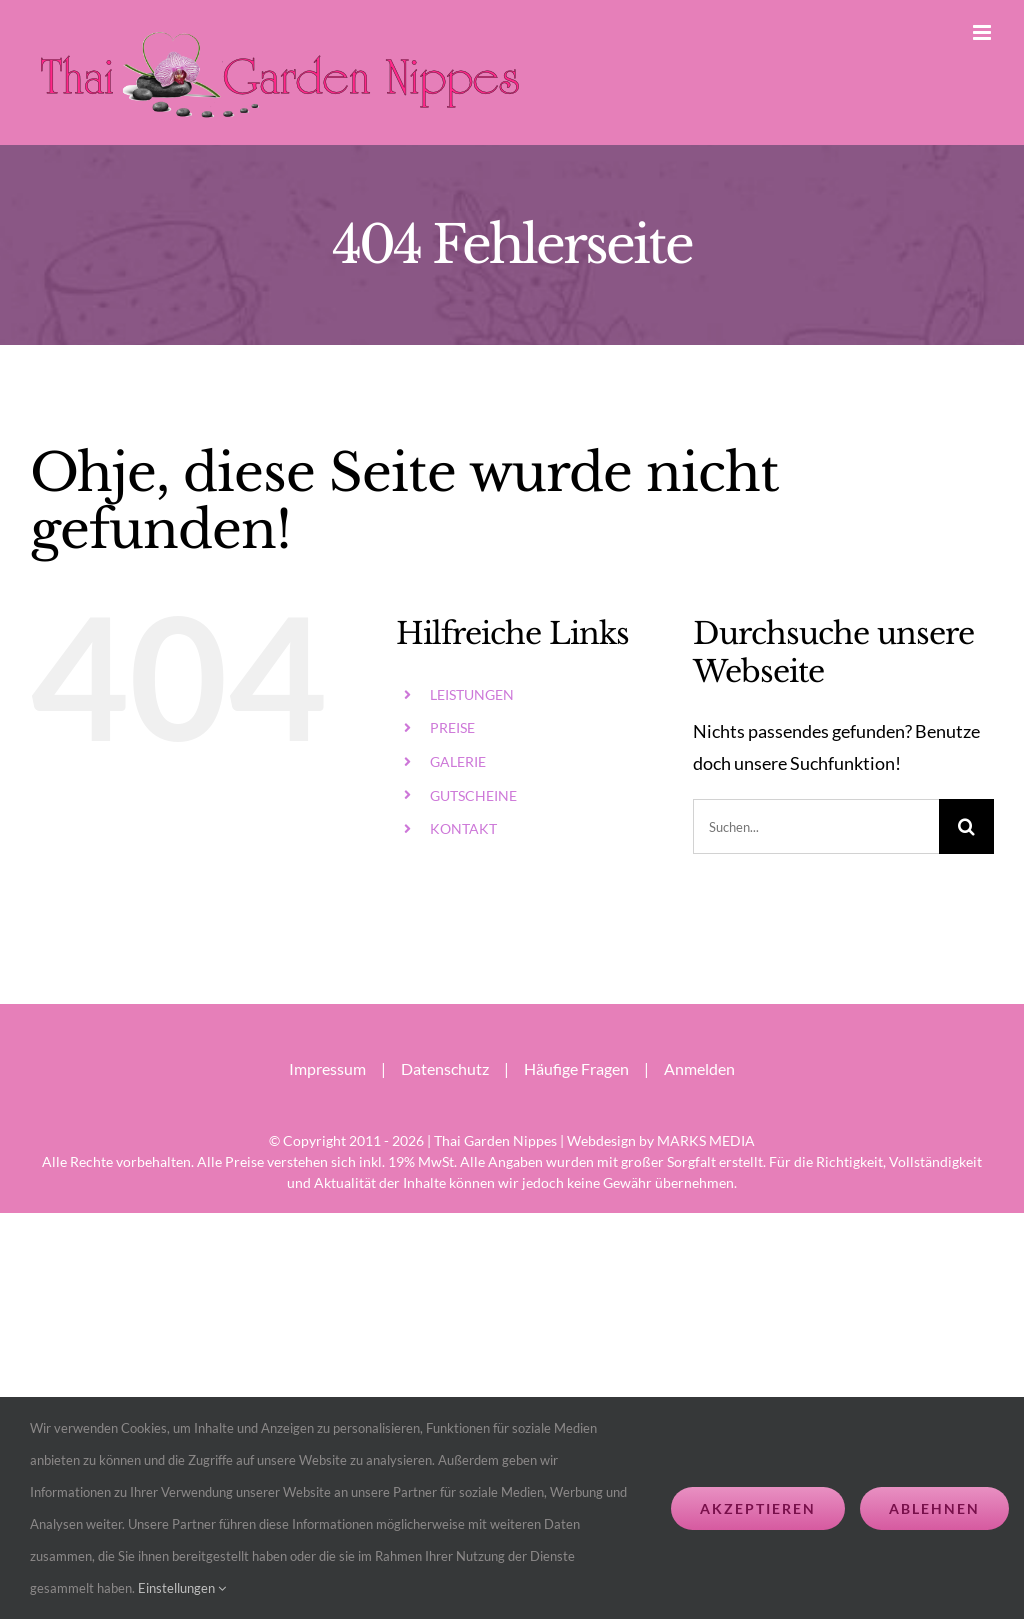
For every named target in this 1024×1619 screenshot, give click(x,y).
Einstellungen (182, 1588)
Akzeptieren (758, 1508)
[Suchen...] (816, 826)
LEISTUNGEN (472, 694)
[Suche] (966, 826)
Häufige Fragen (576, 1068)
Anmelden (699, 1068)
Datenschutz (445, 1068)
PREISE (452, 727)
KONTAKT (463, 828)
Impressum (327, 1068)
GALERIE (458, 761)
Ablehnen (934, 1508)
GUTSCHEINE (473, 795)
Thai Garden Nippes (495, 1140)
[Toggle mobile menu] (983, 32)
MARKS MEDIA (706, 1140)
